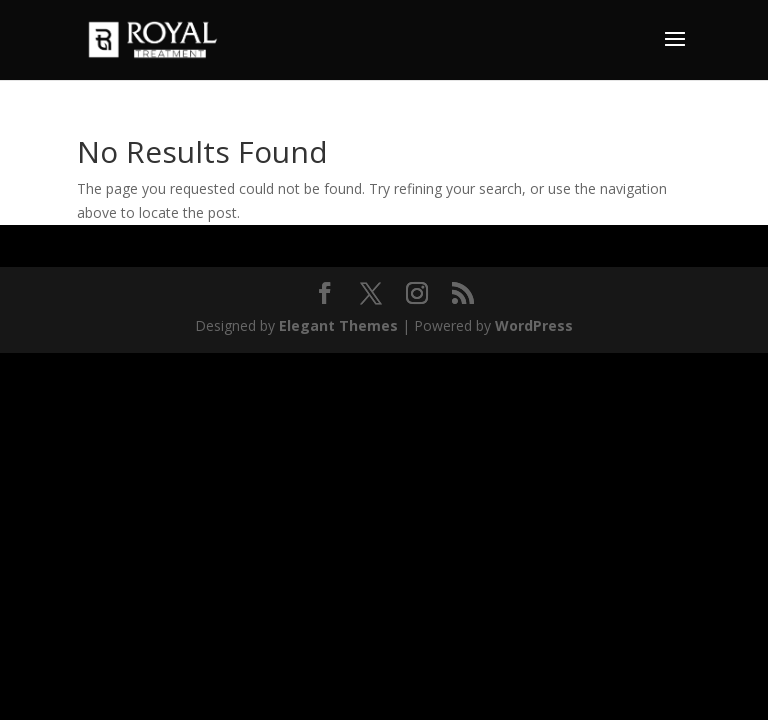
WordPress (534, 325)
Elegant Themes (338, 325)
